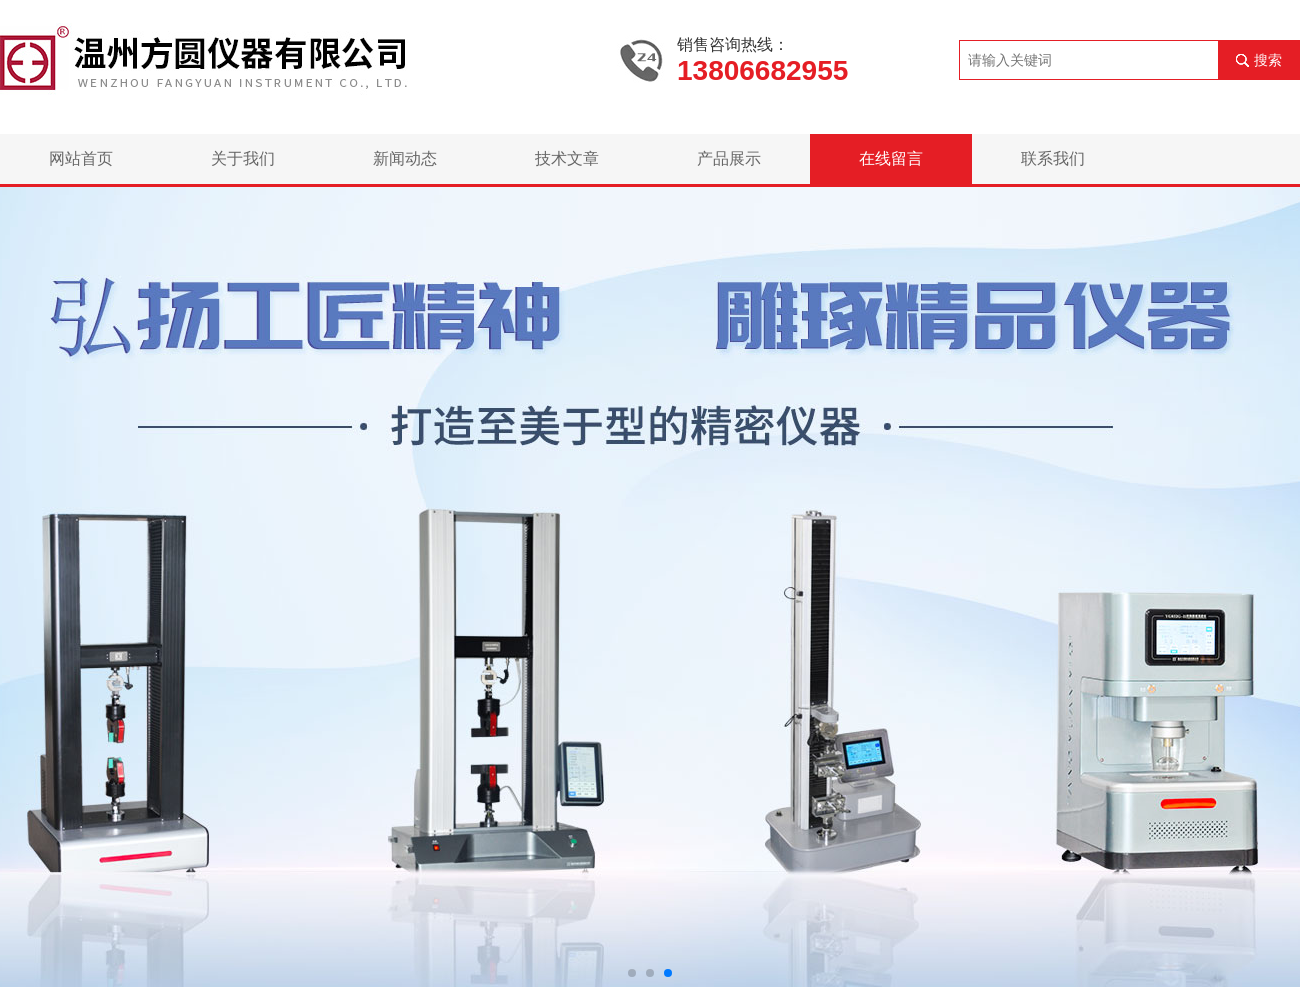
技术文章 (567, 158)
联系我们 (1053, 158)
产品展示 (729, 158)
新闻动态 (405, 158)
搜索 (1268, 60)
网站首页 (81, 158)
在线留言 (891, 158)
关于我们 (243, 158)
